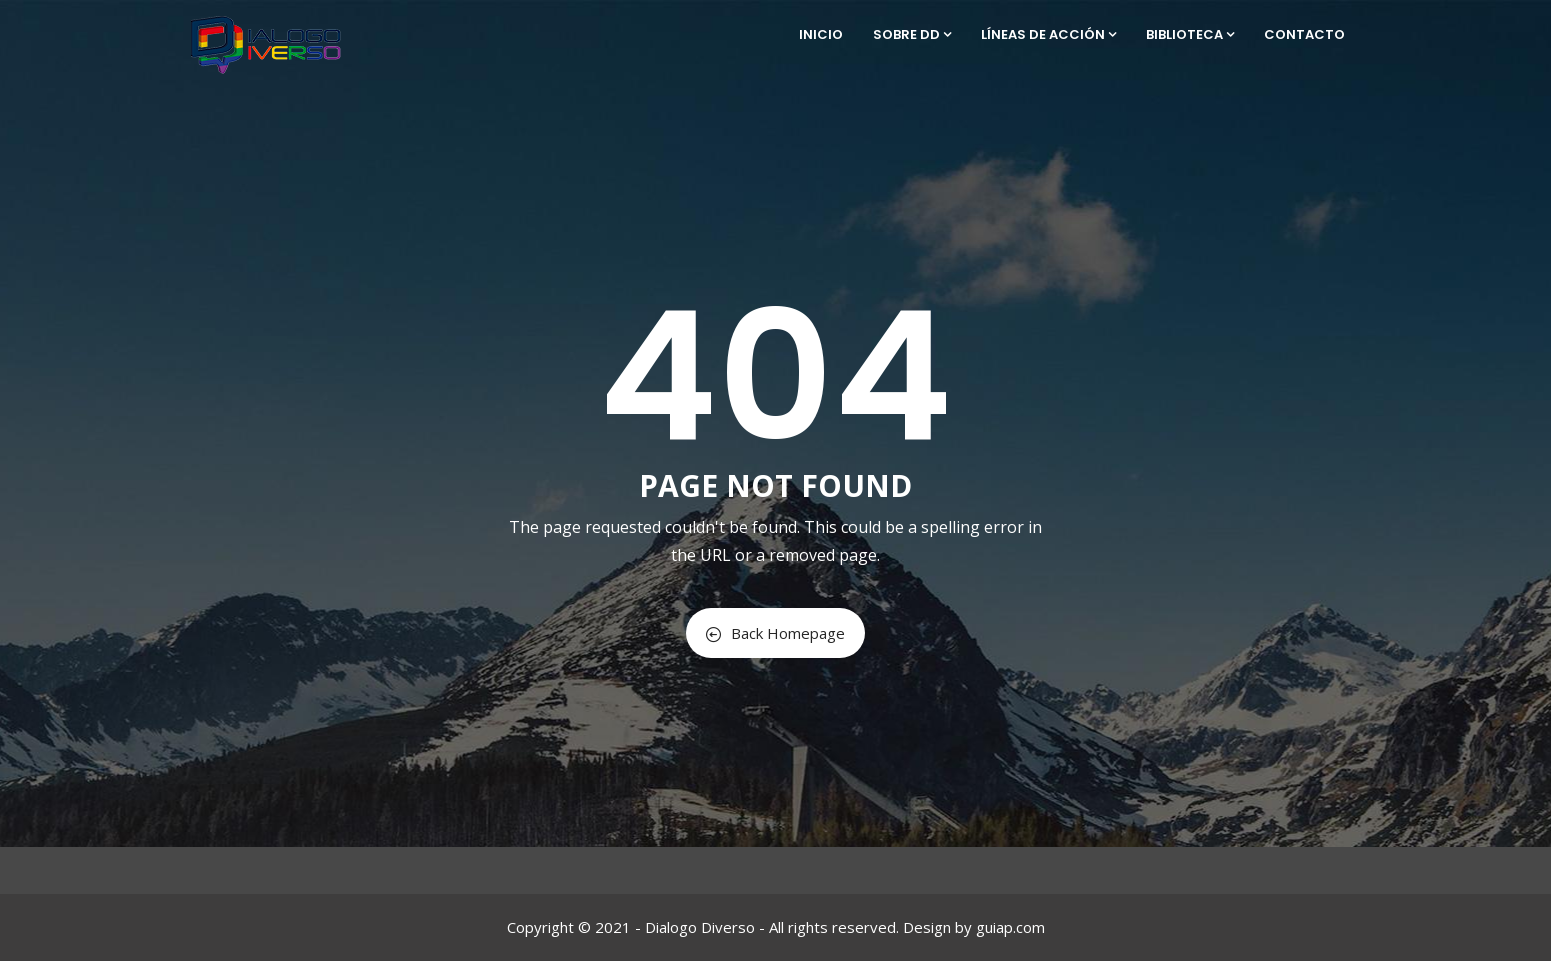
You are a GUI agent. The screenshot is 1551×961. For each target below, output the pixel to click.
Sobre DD (912, 34)
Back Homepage (775, 633)
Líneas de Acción (1048, 34)
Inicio (821, 34)
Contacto (1304, 34)
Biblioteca (1190, 34)
